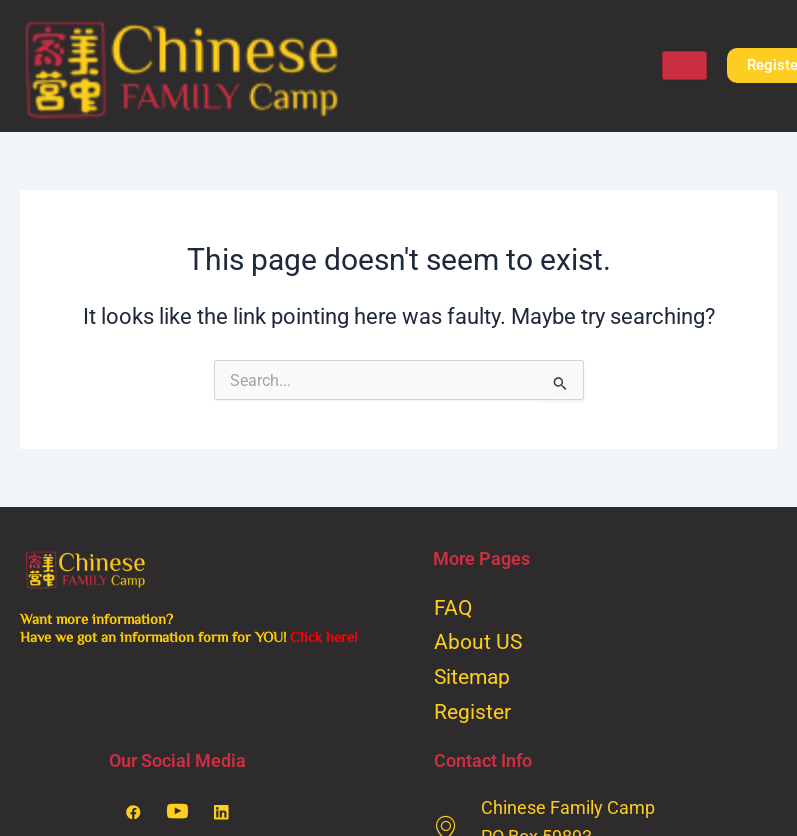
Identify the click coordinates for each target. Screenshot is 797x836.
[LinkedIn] (221, 813)
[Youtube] (177, 813)
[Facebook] (133, 813)
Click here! (323, 636)
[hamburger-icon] (684, 65)
